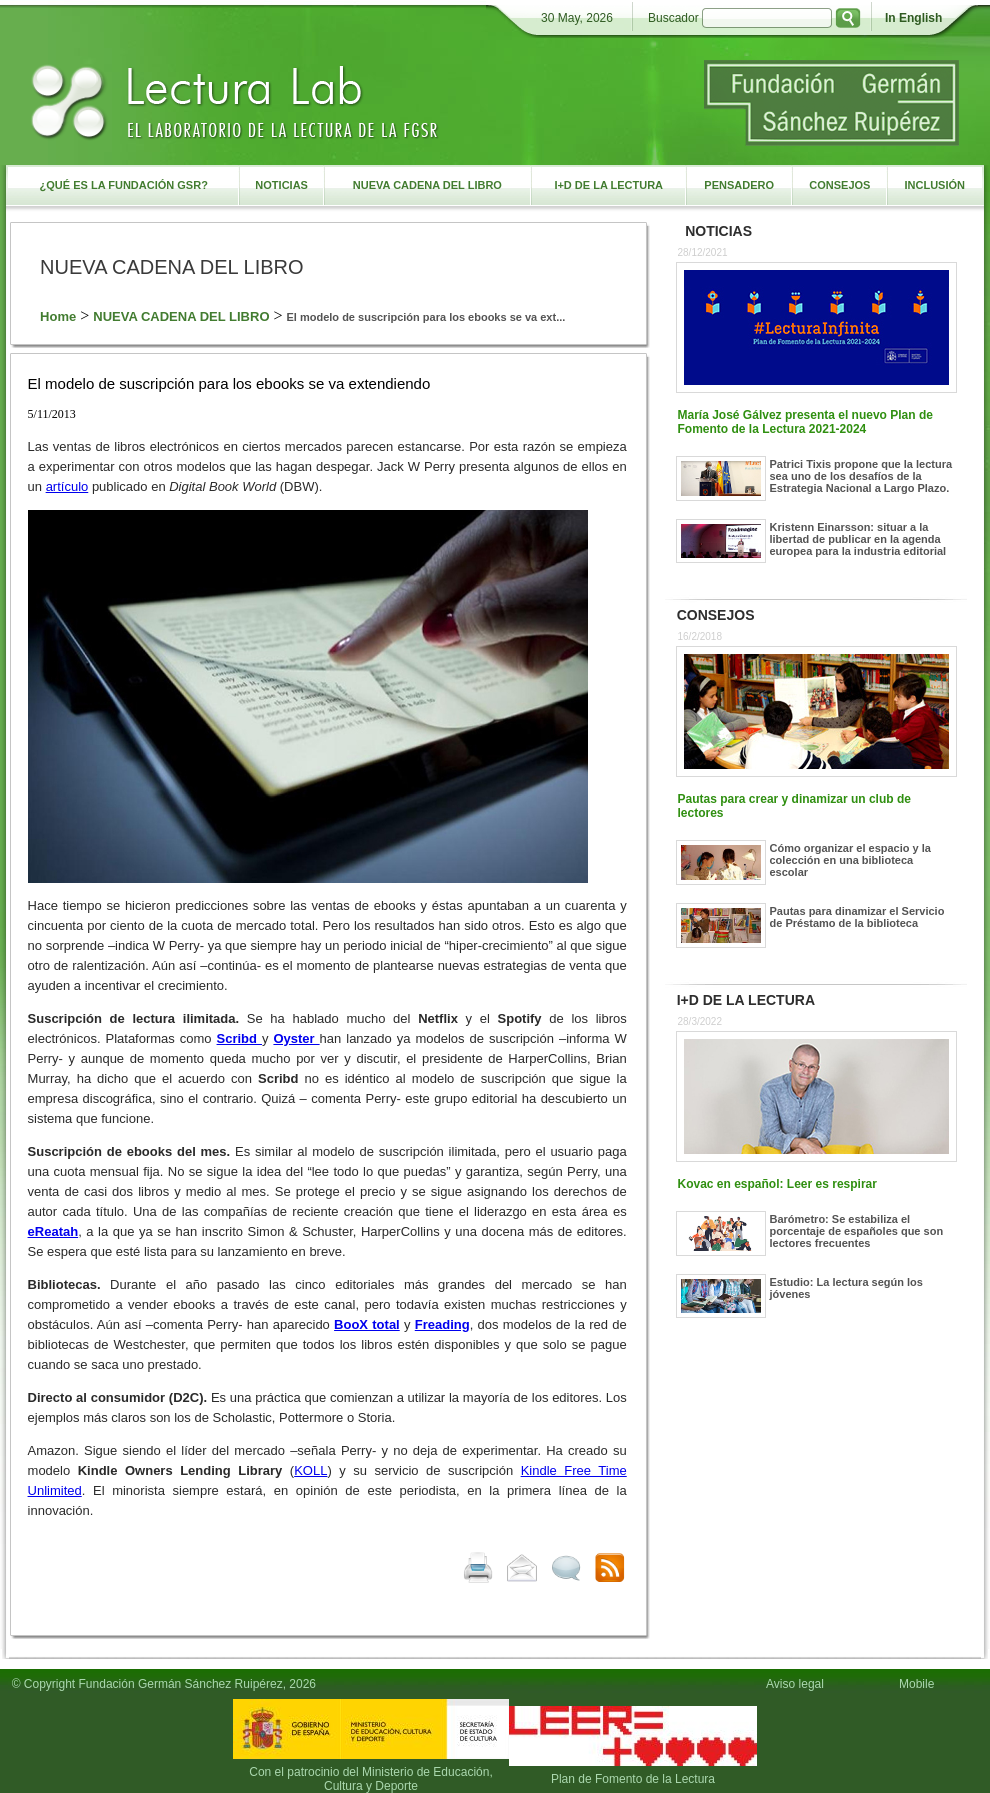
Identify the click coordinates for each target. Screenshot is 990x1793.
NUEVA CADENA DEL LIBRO (181, 316)
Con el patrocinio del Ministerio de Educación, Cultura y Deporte (370, 1779)
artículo (67, 486)
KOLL (310, 1470)
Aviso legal (795, 1684)
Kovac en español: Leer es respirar (777, 1184)
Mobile (920, 1684)
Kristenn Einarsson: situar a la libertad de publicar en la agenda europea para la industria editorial (858, 539)
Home (58, 316)
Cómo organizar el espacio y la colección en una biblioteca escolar (850, 860)
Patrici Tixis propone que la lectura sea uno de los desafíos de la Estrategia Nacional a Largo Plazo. (861, 476)
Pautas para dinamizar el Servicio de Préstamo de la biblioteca (857, 917)
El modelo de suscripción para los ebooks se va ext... (426, 317)
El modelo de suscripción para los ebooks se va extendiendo (229, 383)
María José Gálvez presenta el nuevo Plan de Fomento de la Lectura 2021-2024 (805, 422)
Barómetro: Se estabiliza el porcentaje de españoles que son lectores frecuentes (857, 1231)
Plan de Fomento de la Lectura (633, 1779)
